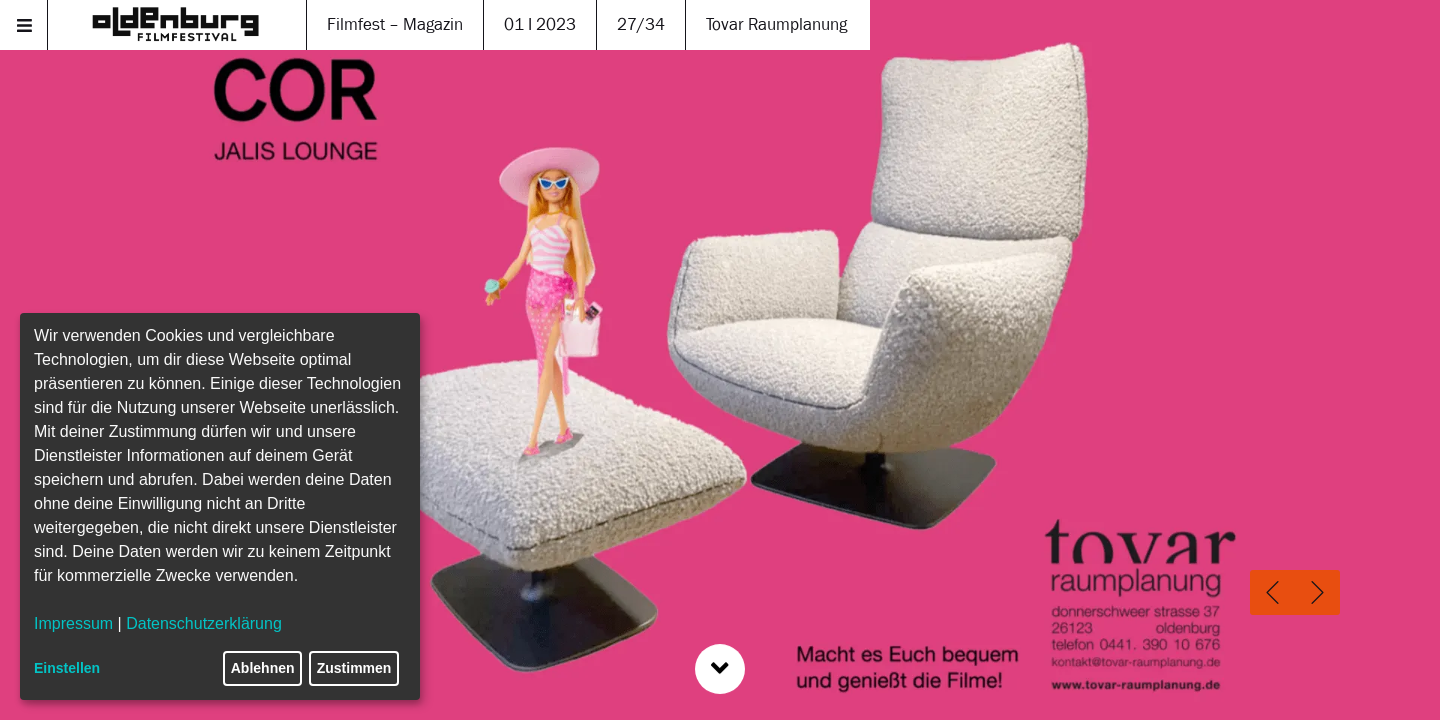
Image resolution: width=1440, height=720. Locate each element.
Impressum (73, 623)
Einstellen (67, 668)
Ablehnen (263, 668)
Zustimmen (354, 668)
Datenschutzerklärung (204, 623)
